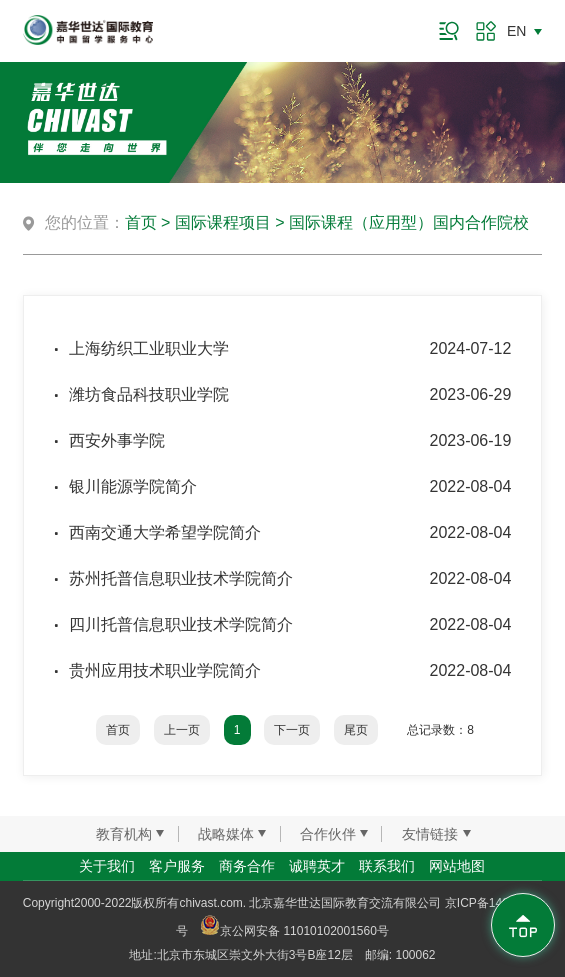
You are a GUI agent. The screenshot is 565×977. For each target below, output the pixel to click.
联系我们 (387, 866)
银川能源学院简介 (133, 486)
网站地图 (457, 866)
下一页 (292, 730)
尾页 (356, 730)
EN (516, 31)
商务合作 (247, 866)
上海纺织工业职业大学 (149, 348)
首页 (141, 222)
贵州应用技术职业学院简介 (165, 670)
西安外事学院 (117, 440)
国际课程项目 (223, 222)
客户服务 (177, 866)
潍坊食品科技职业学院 (149, 394)
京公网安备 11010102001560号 (294, 931)
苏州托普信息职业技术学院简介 (181, 578)
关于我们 (107, 866)
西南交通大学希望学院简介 (165, 532)
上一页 (182, 730)
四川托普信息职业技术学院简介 (181, 624)
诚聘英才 (317, 866)
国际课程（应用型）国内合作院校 (409, 222)
